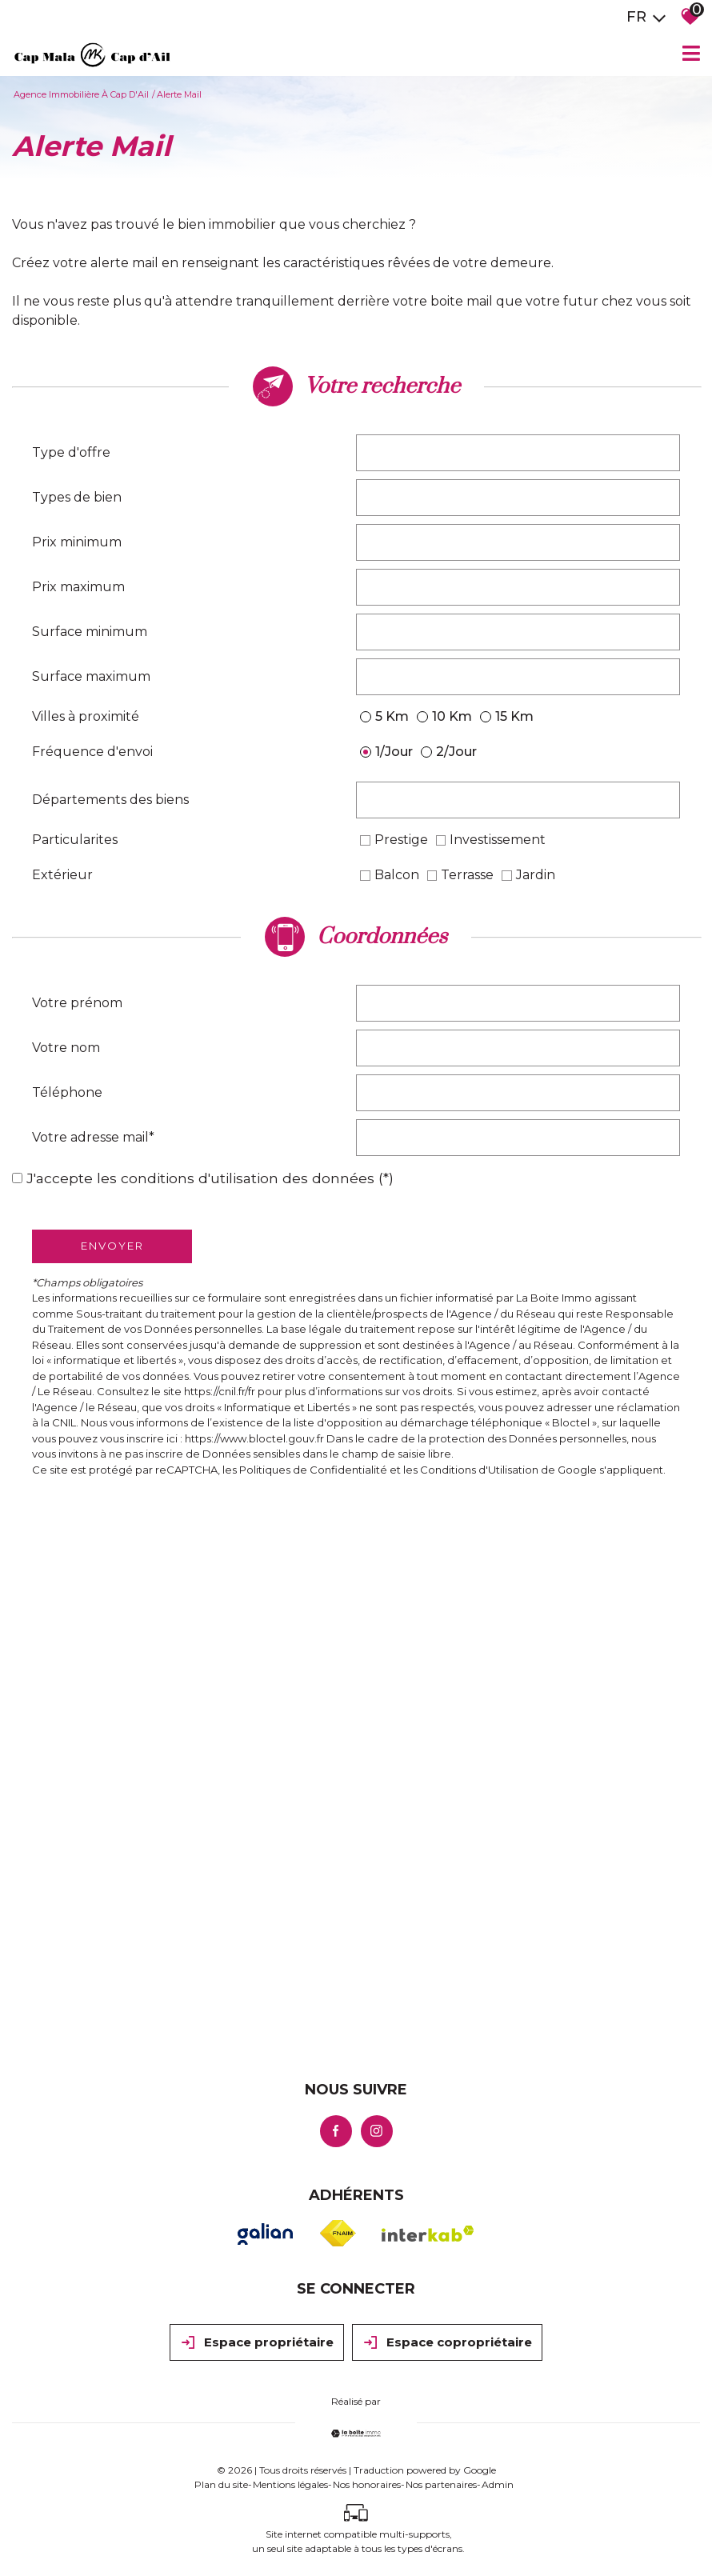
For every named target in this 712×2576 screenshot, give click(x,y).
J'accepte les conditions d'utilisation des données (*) (210, 1178)
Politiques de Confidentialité (313, 1469)
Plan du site (221, 2484)
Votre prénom (77, 1002)
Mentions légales (290, 2484)
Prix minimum (77, 542)
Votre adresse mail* (93, 1137)
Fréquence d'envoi (92, 751)
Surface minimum (89, 631)
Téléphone (67, 1092)
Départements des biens (110, 799)
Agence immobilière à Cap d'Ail (81, 94)
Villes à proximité (85, 716)
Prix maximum (78, 586)
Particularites (75, 839)
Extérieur (62, 874)
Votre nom (66, 1047)
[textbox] (518, 452)
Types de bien (77, 497)
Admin (498, 2484)
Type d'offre (71, 452)
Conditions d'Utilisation (479, 1469)
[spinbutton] (518, 542)
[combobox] (518, 452)
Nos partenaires (441, 2484)
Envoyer (112, 1245)
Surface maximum (91, 676)
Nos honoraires (367, 2484)
